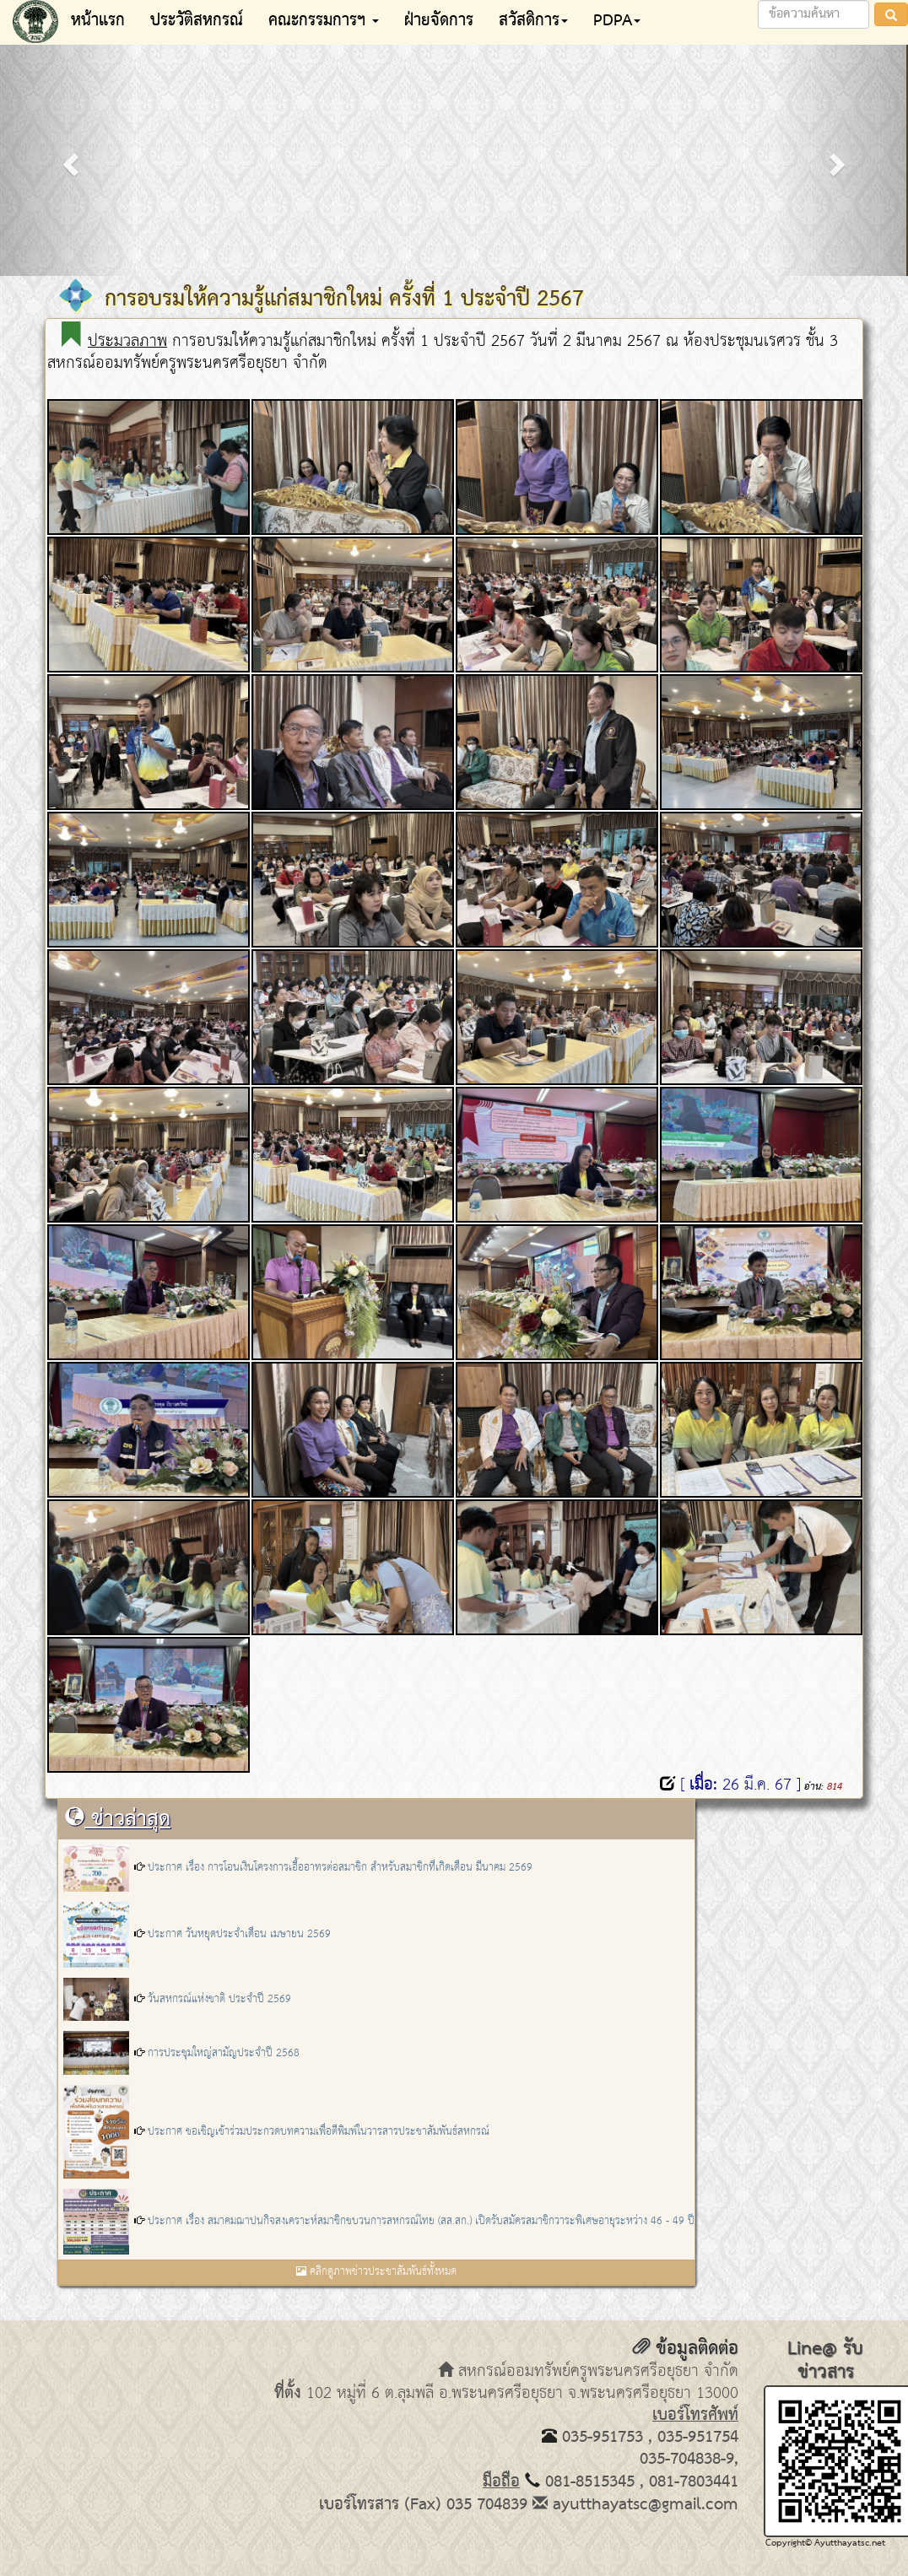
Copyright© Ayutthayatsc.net (825, 2543)
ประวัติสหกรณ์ (196, 21)
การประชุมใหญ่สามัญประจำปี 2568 (224, 2053)
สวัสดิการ (533, 21)
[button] (68, 159)
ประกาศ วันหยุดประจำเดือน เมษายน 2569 (239, 1934)
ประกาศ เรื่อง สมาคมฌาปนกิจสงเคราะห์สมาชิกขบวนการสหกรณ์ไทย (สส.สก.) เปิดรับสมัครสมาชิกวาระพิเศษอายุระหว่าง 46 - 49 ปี (421, 2221)
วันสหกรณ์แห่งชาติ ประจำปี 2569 (219, 1999)
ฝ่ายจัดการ (438, 21)
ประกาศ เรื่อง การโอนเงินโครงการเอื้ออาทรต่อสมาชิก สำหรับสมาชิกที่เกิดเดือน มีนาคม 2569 (340, 1867)
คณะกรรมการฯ (323, 21)
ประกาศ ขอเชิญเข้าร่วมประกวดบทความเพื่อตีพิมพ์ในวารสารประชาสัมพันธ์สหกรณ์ (318, 2131)
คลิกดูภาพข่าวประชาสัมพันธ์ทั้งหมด (376, 2272)
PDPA (616, 21)
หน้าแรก (98, 21)
